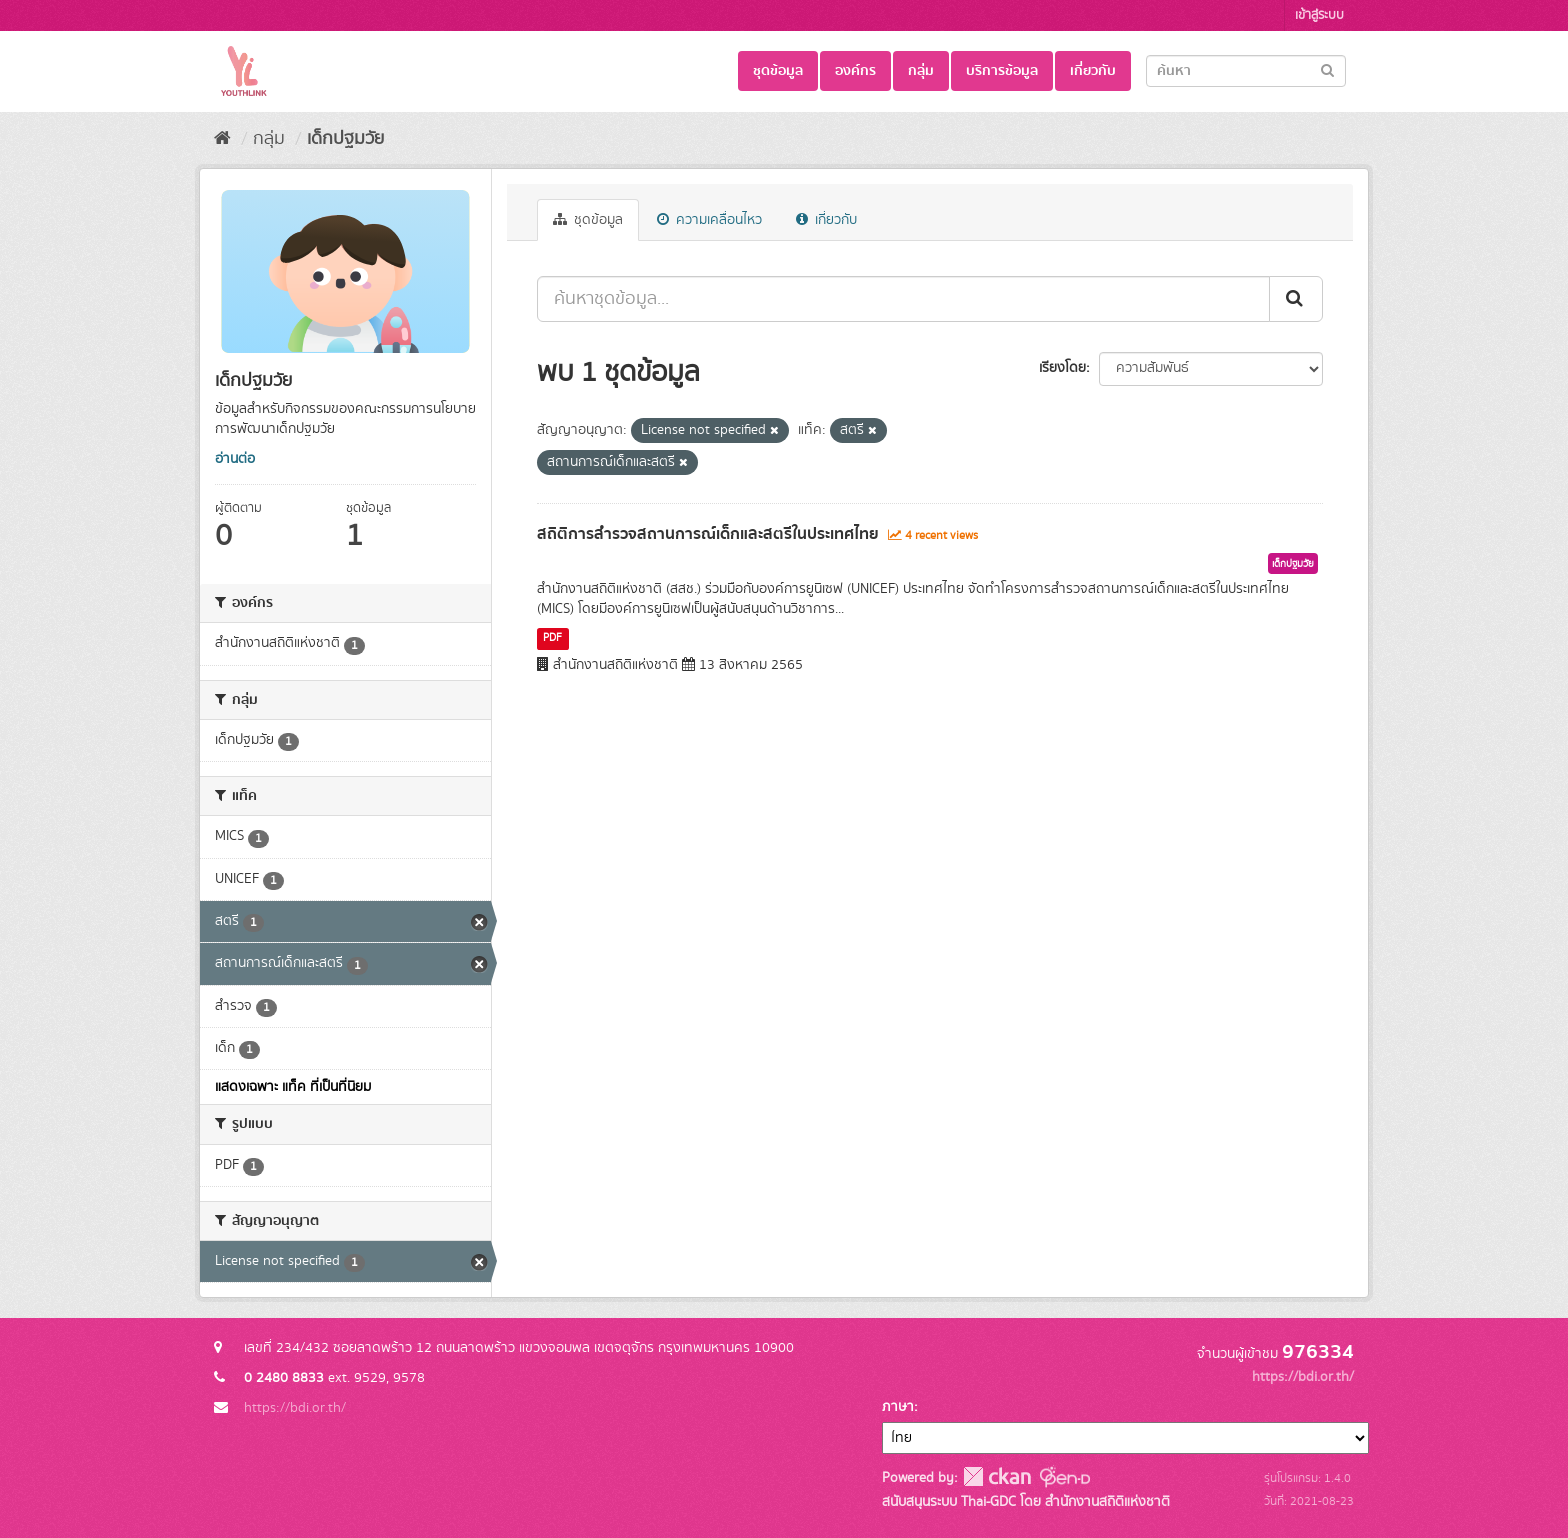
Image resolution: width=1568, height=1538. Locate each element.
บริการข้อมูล (1002, 71)
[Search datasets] (1246, 71)
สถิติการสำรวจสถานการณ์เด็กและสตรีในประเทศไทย (708, 534)
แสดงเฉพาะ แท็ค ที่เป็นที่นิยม (293, 1087)
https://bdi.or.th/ (295, 1408)
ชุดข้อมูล (778, 71)
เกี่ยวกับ (1093, 71)
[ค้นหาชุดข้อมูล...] (903, 299)
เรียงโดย (1062, 368)
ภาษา (898, 1407)
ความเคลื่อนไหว (709, 220)
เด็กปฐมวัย (345, 139)
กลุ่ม (921, 71)
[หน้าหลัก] (222, 139)
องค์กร (855, 71)
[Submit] (1327, 69)
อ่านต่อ (235, 459)
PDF (552, 638)
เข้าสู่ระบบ (1319, 15)
